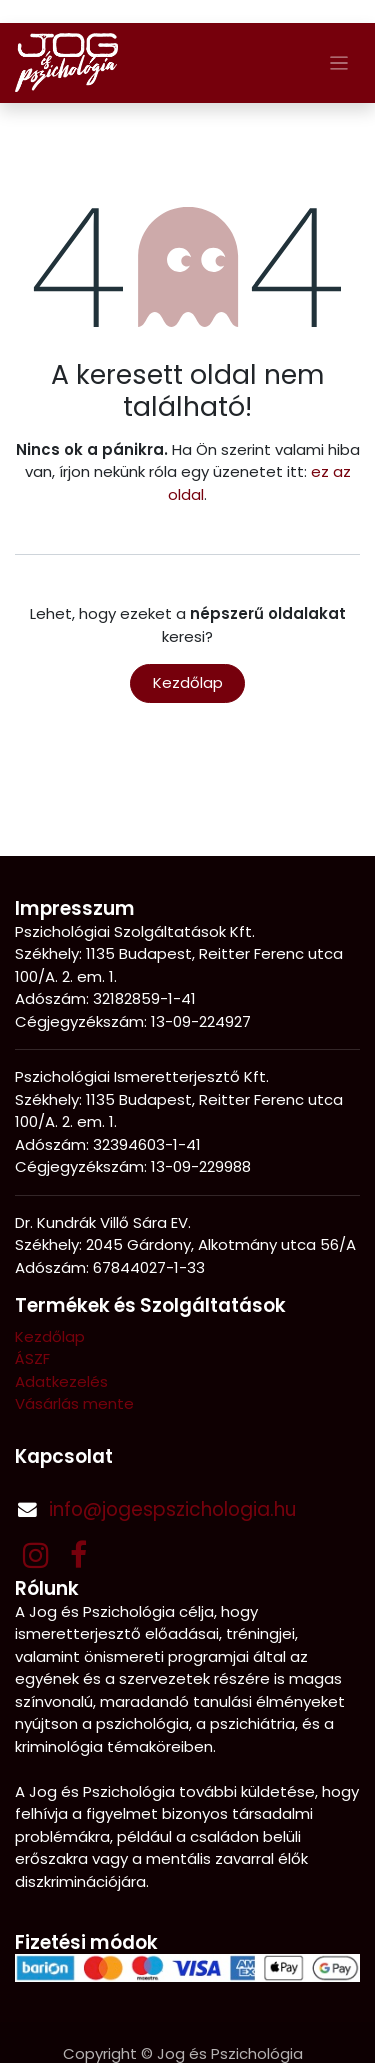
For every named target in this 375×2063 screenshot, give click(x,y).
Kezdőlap (188, 682)
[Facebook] (78, 1555)
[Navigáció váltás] (339, 62)
